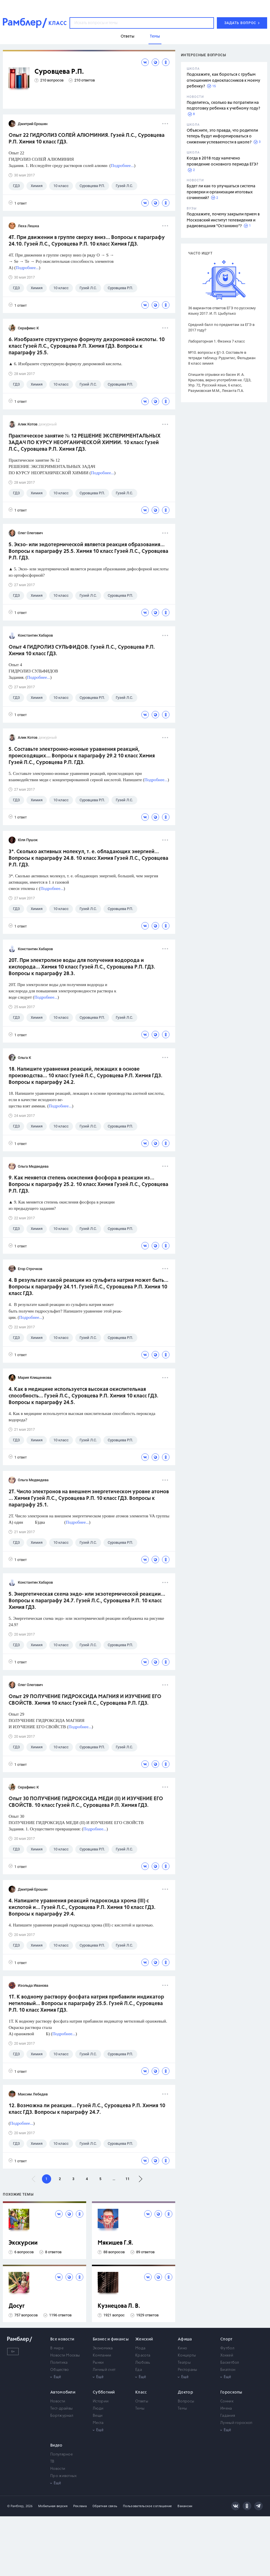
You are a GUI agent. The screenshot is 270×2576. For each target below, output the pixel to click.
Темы (139, 2408)
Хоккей (226, 2355)
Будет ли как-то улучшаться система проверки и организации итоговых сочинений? (221, 192)
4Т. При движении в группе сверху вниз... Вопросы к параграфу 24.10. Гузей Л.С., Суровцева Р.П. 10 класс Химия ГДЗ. (87, 241)
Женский (144, 2339)
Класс (141, 2392)
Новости (57, 2401)
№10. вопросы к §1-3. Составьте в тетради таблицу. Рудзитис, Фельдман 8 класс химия (222, 357)
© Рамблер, (15, 2506)
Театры (184, 2363)
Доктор (185, 2392)
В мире (56, 2348)
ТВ (52, 2462)
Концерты (187, 2355)
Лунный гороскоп (236, 2423)
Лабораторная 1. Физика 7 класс (216, 341)
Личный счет (104, 2370)
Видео (56, 2445)
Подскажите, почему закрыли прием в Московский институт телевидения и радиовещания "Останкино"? (223, 220)
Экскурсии (23, 2243)
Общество (59, 2370)
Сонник (227, 2401)
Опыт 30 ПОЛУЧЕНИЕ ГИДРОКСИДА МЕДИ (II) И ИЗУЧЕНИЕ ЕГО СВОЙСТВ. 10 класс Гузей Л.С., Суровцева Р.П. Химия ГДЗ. (86, 1802)
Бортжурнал (61, 2416)
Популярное (61, 2454)
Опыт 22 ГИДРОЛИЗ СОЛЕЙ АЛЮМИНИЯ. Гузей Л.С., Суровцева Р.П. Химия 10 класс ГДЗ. (87, 139)
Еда (138, 2370)
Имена (226, 2408)
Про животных (63, 2476)
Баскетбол (229, 2363)
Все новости (62, 2339)
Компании (102, 2355)
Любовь (142, 2363)
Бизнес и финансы (111, 2339)
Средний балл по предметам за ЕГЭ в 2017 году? (221, 327)
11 (128, 2179)
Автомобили (62, 2392)
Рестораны (187, 2370)
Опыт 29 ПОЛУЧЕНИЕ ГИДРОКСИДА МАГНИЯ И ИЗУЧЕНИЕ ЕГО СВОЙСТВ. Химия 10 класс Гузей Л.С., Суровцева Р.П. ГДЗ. (85, 1700)
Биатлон (227, 2370)
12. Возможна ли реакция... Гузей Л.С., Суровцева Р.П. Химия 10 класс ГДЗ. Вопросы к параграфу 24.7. (87, 2109)
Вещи (98, 2416)
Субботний (104, 2392)
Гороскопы (231, 2392)
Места (98, 2423)
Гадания (227, 2416)
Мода (140, 2348)
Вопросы (186, 2401)
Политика (59, 2363)
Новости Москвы (65, 2355)
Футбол (227, 2348)
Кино (182, 2348)
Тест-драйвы (61, 2408)
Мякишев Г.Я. (115, 2243)
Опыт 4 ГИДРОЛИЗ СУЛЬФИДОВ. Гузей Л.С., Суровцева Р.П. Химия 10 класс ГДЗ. (82, 650)
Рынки (98, 2363)
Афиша (185, 2339)
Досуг (17, 2306)
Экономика (103, 2348)
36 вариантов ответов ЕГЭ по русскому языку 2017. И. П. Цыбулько (222, 311)
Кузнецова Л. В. (119, 2306)
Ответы (141, 2401)
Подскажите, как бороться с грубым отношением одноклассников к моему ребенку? (223, 80)
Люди (98, 2408)
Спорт (226, 2339)
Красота (142, 2355)
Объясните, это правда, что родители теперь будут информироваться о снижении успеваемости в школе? (222, 136)
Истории (101, 2401)
